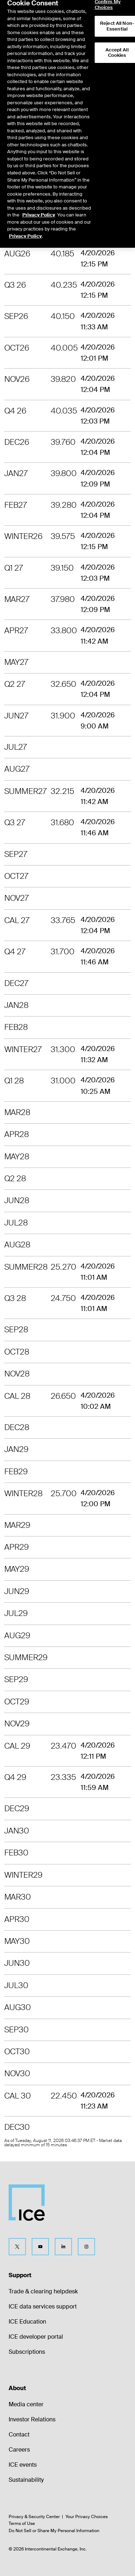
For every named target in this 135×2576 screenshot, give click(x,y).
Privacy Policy (38, 198)
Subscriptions (27, 2352)
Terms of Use (22, 2523)
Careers (19, 2449)
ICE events (23, 2464)
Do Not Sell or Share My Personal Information (54, 2531)
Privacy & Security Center (34, 2517)
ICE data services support (43, 2306)
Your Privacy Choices (87, 2517)
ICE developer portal (36, 2336)
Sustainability (26, 2480)
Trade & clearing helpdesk (43, 2291)
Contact (19, 2434)
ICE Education (27, 2321)
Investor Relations (32, 2419)
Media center (26, 2404)
